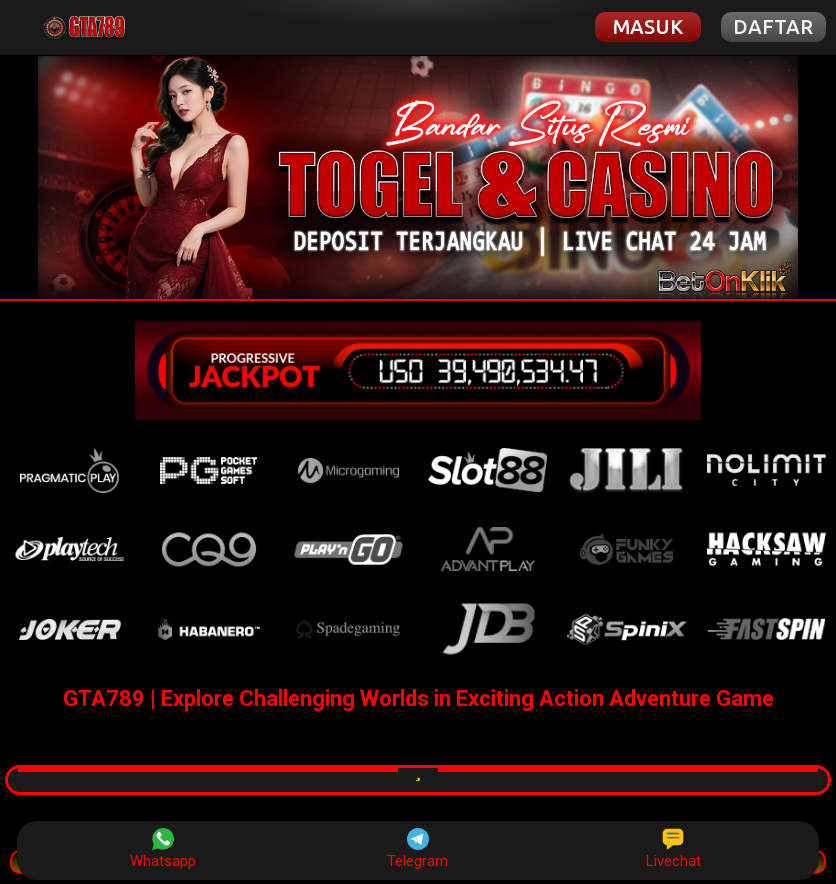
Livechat (673, 849)
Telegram (417, 849)
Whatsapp (163, 849)
